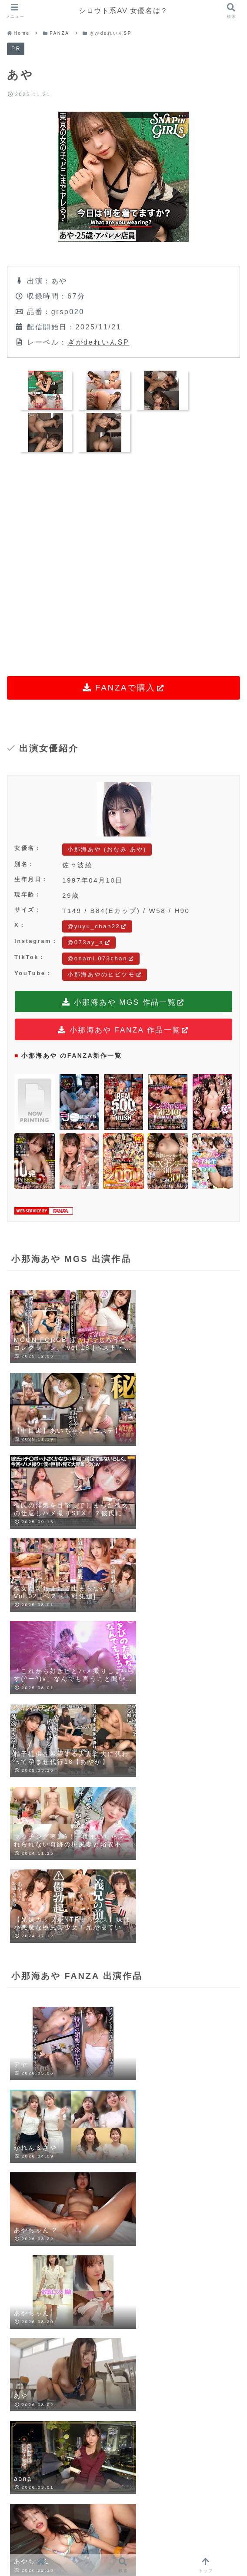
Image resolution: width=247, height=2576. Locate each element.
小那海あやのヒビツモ (104, 974)
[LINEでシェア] (166, 2076)
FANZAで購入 (124, 687)
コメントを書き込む (123, 2439)
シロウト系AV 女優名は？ (123, 11)
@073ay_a (88, 942)
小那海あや (30, 2030)
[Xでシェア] (51, 2076)
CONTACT (200, 2539)
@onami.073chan (100, 958)
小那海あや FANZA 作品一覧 (123, 1030)
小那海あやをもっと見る (123, 1948)
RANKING (144, 2539)
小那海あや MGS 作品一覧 (123, 1002)
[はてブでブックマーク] (138, 2076)
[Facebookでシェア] (109, 2076)
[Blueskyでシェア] (80, 2076)
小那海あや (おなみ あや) (107, 849)
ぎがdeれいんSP (98, 342)
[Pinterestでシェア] (195, 2076)
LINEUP (91, 2539)
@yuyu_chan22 (97, 926)
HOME (42, 2539)
